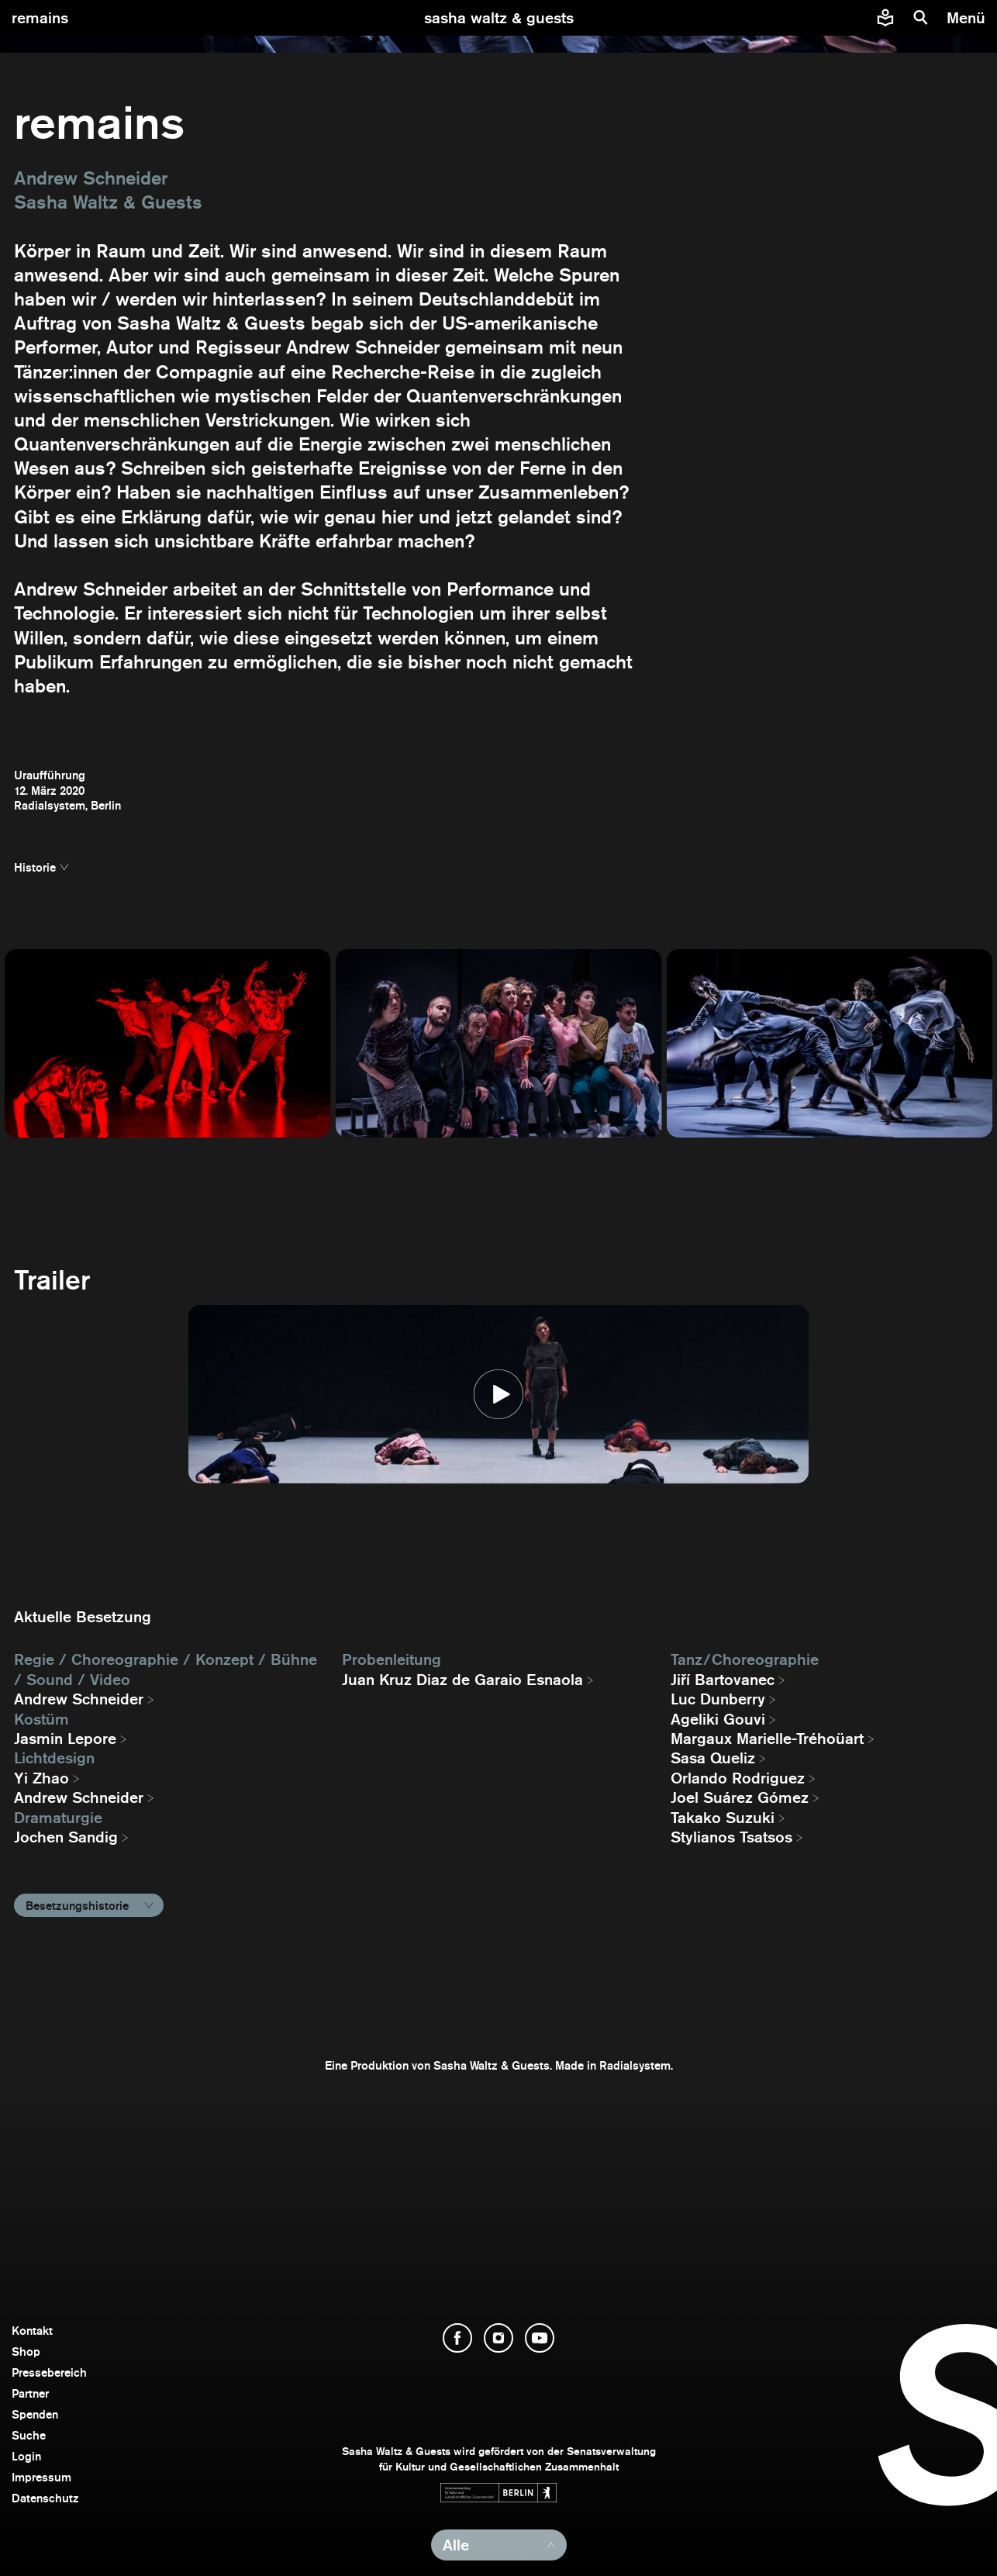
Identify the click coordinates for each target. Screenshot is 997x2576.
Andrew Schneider (78, 1699)
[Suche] (921, 18)
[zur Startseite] (499, 18)
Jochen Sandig (66, 1837)
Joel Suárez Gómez (740, 1797)
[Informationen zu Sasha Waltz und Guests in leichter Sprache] (885, 18)
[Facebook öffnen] (457, 2338)
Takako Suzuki (722, 1818)
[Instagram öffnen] (498, 2338)
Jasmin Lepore (65, 1738)
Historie (35, 867)
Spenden (35, 2414)
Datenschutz (45, 2498)
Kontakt (32, 2330)
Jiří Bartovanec (722, 1680)
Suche (29, 2435)
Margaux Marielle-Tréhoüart (767, 1738)
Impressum (41, 2477)
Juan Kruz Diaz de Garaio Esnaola (462, 1680)
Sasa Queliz (713, 1758)
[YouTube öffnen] (539, 2338)
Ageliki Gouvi (718, 1719)
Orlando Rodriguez (738, 1778)
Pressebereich (49, 2372)
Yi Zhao (41, 1778)
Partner (30, 2393)
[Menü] (968, 18)
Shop (26, 2351)
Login (26, 2456)
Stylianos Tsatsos (731, 1837)
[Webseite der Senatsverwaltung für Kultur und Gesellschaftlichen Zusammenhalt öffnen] (498, 2492)
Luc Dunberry (718, 1699)
